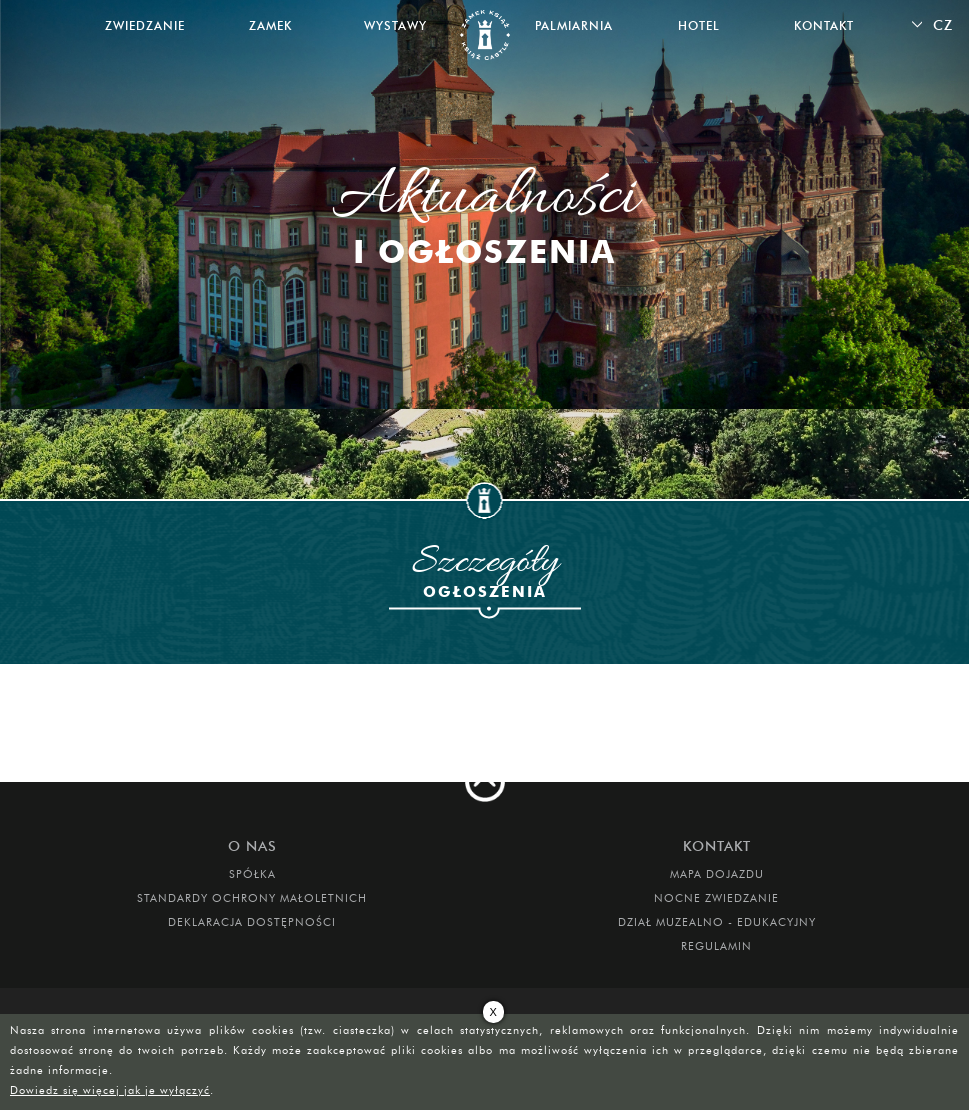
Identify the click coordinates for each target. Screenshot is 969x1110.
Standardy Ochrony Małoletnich (252, 898)
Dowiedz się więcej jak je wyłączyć (110, 1090)
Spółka (252, 874)
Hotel (699, 25)
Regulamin (716, 946)
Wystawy (395, 25)
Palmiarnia (574, 25)
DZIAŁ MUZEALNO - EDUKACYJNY (717, 922)
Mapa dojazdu (717, 874)
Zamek (270, 25)
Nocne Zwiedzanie (716, 898)
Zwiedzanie (145, 25)
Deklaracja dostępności (252, 922)
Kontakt (824, 25)
